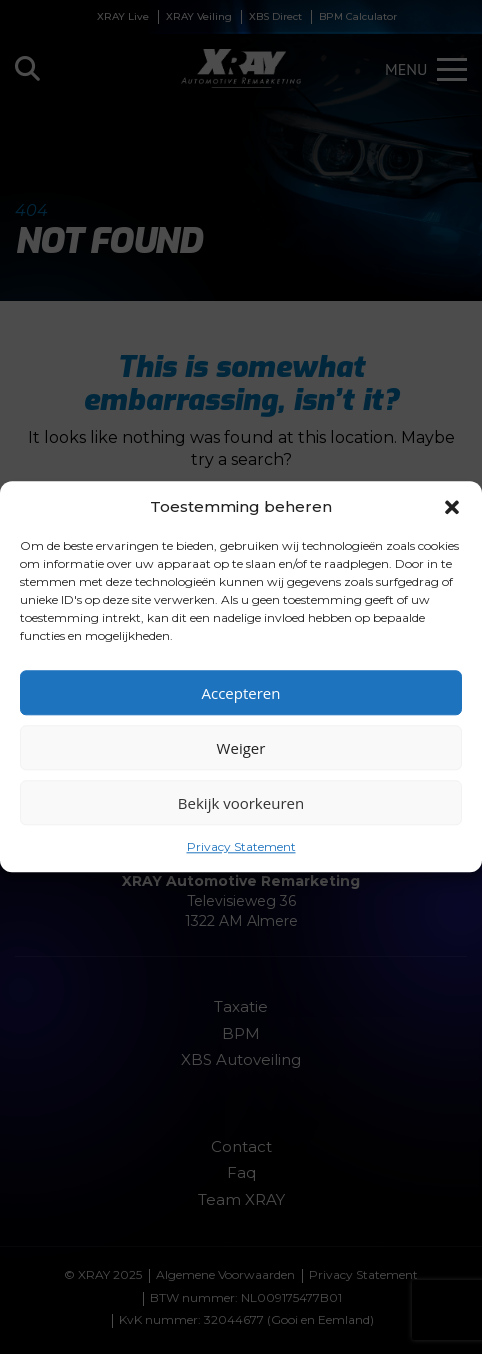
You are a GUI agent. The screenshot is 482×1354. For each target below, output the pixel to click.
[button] (452, 507)
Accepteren (241, 693)
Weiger (241, 748)
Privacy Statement (241, 846)
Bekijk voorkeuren (241, 803)
